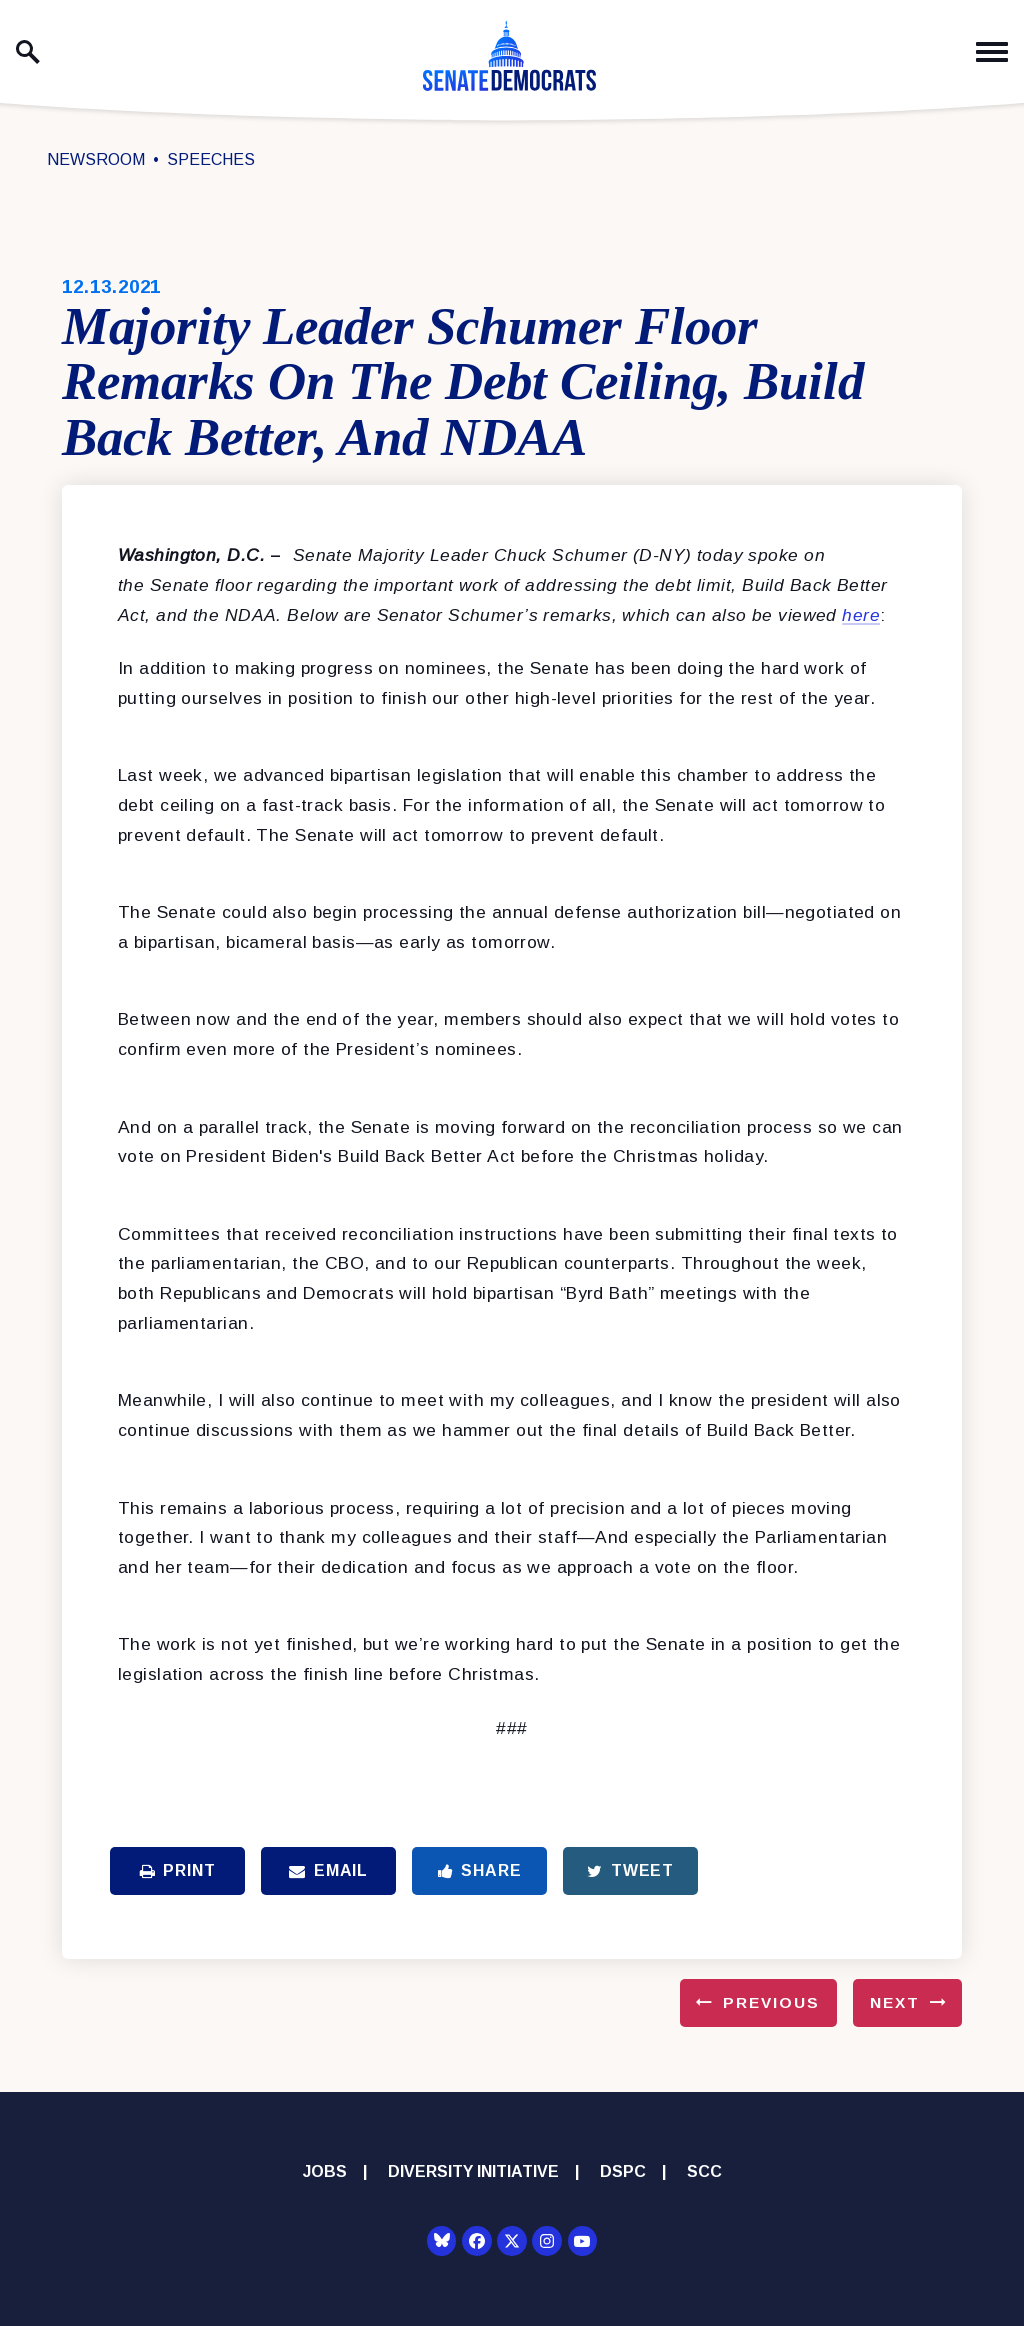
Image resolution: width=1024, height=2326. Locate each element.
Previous (771, 2002)
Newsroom (96, 159)
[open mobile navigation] (992, 52)
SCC (704, 2171)
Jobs (325, 2171)
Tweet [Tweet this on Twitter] (630, 1870)
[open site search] (28, 52)
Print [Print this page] (178, 1870)
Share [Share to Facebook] (480, 1870)
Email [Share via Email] (328, 1870)
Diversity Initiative (473, 2171)
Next (895, 2002)
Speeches (211, 159)
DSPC (623, 2171)
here (861, 615)
